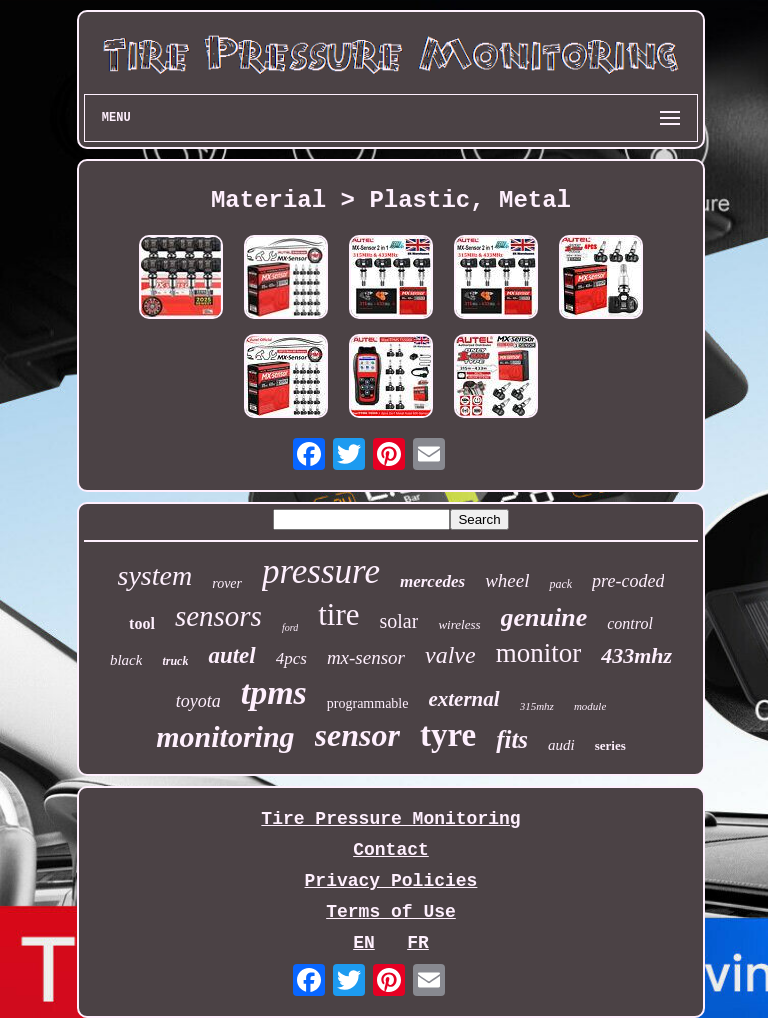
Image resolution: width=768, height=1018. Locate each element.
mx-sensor (366, 657)
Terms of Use (391, 912)
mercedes (432, 581)
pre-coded (628, 581)
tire (338, 614)
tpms (274, 692)
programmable (368, 703)
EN (364, 943)
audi (561, 745)
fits (512, 739)
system (155, 575)
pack (560, 584)
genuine (544, 617)
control (630, 623)
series (610, 745)
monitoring (225, 736)
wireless (459, 624)
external (463, 699)
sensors (218, 616)
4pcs (291, 658)
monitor (539, 653)
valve (450, 655)
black (126, 660)
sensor (357, 735)
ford (290, 627)
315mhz (537, 706)
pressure (321, 571)
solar (399, 621)
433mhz (636, 655)
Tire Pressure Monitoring (390, 819)
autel (231, 655)
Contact (391, 850)
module (590, 706)
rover (227, 583)
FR (418, 943)
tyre (448, 735)
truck (175, 661)
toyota (198, 701)
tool (142, 623)
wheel (507, 580)
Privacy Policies (391, 881)
